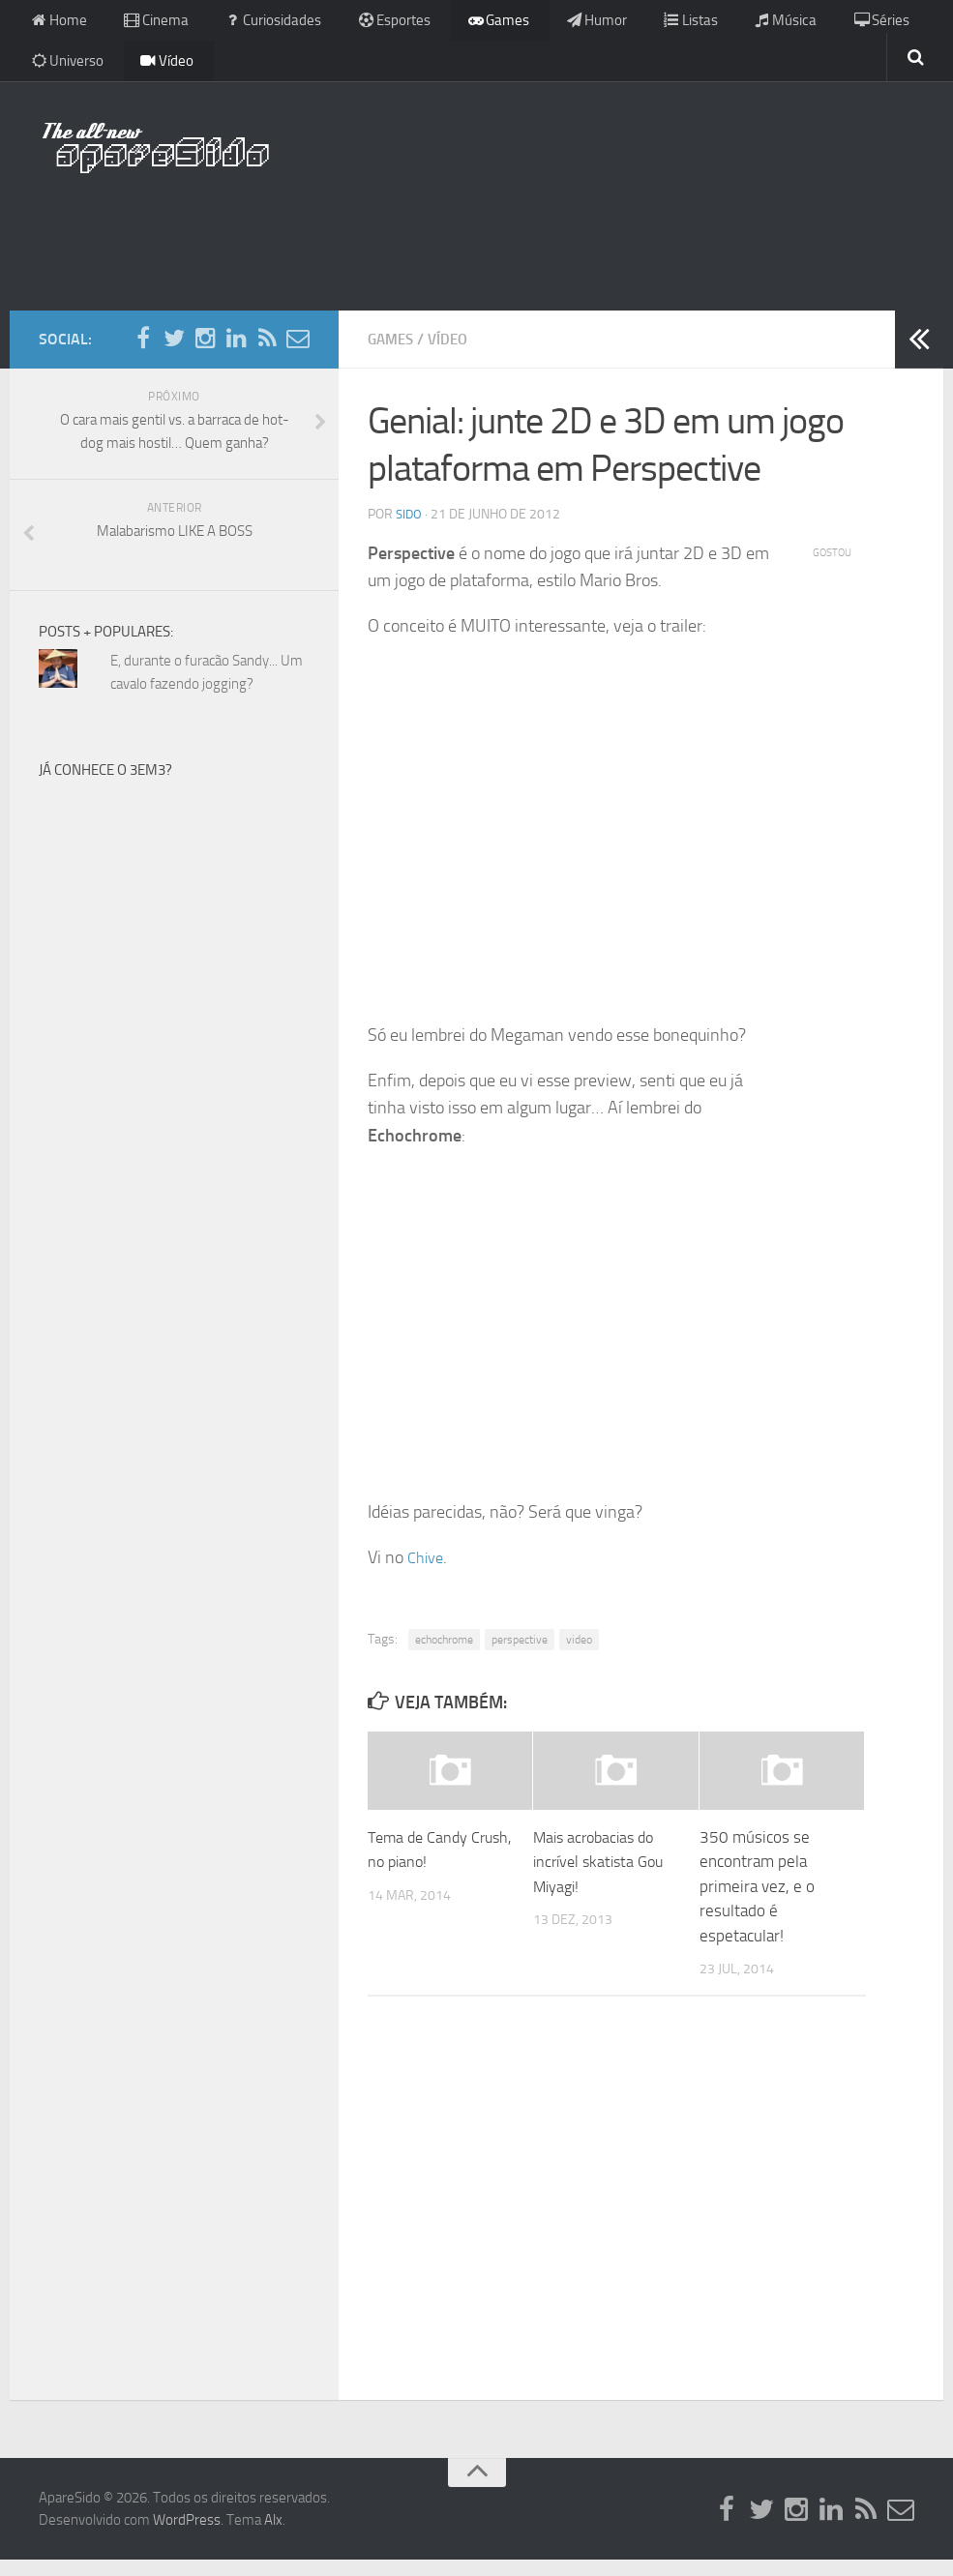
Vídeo (158, 72)
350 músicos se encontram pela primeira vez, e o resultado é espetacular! (757, 1902)
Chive (427, 1573)
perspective (519, 1656)
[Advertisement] (477, 246)
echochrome (444, 1656)
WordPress (187, 2535)
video (579, 1656)
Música (733, 24)
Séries (821, 24)
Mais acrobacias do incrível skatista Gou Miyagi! (602, 1877)
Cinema (147, 24)
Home (57, 24)
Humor (558, 24)
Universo (66, 72)
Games (468, 24)
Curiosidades (257, 24)
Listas (645, 24)
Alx (273, 2535)
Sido (410, 529)
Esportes (371, 24)
